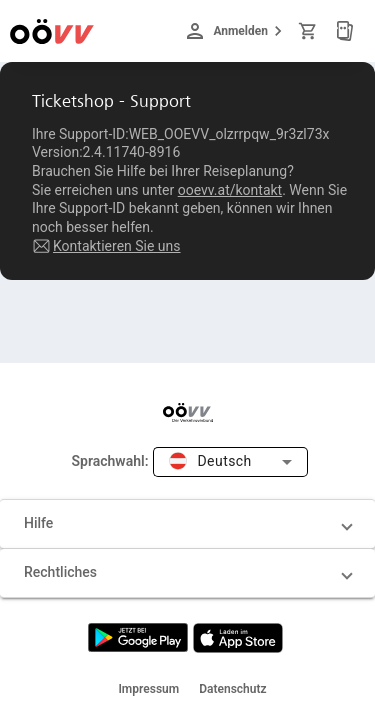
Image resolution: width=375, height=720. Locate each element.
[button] (187, 524)
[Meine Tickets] (345, 31)
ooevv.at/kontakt (230, 190)
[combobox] (230, 462)
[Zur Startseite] (52, 31)
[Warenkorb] (310, 31)
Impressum (148, 689)
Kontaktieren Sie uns (117, 246)
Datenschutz (232, 689)
